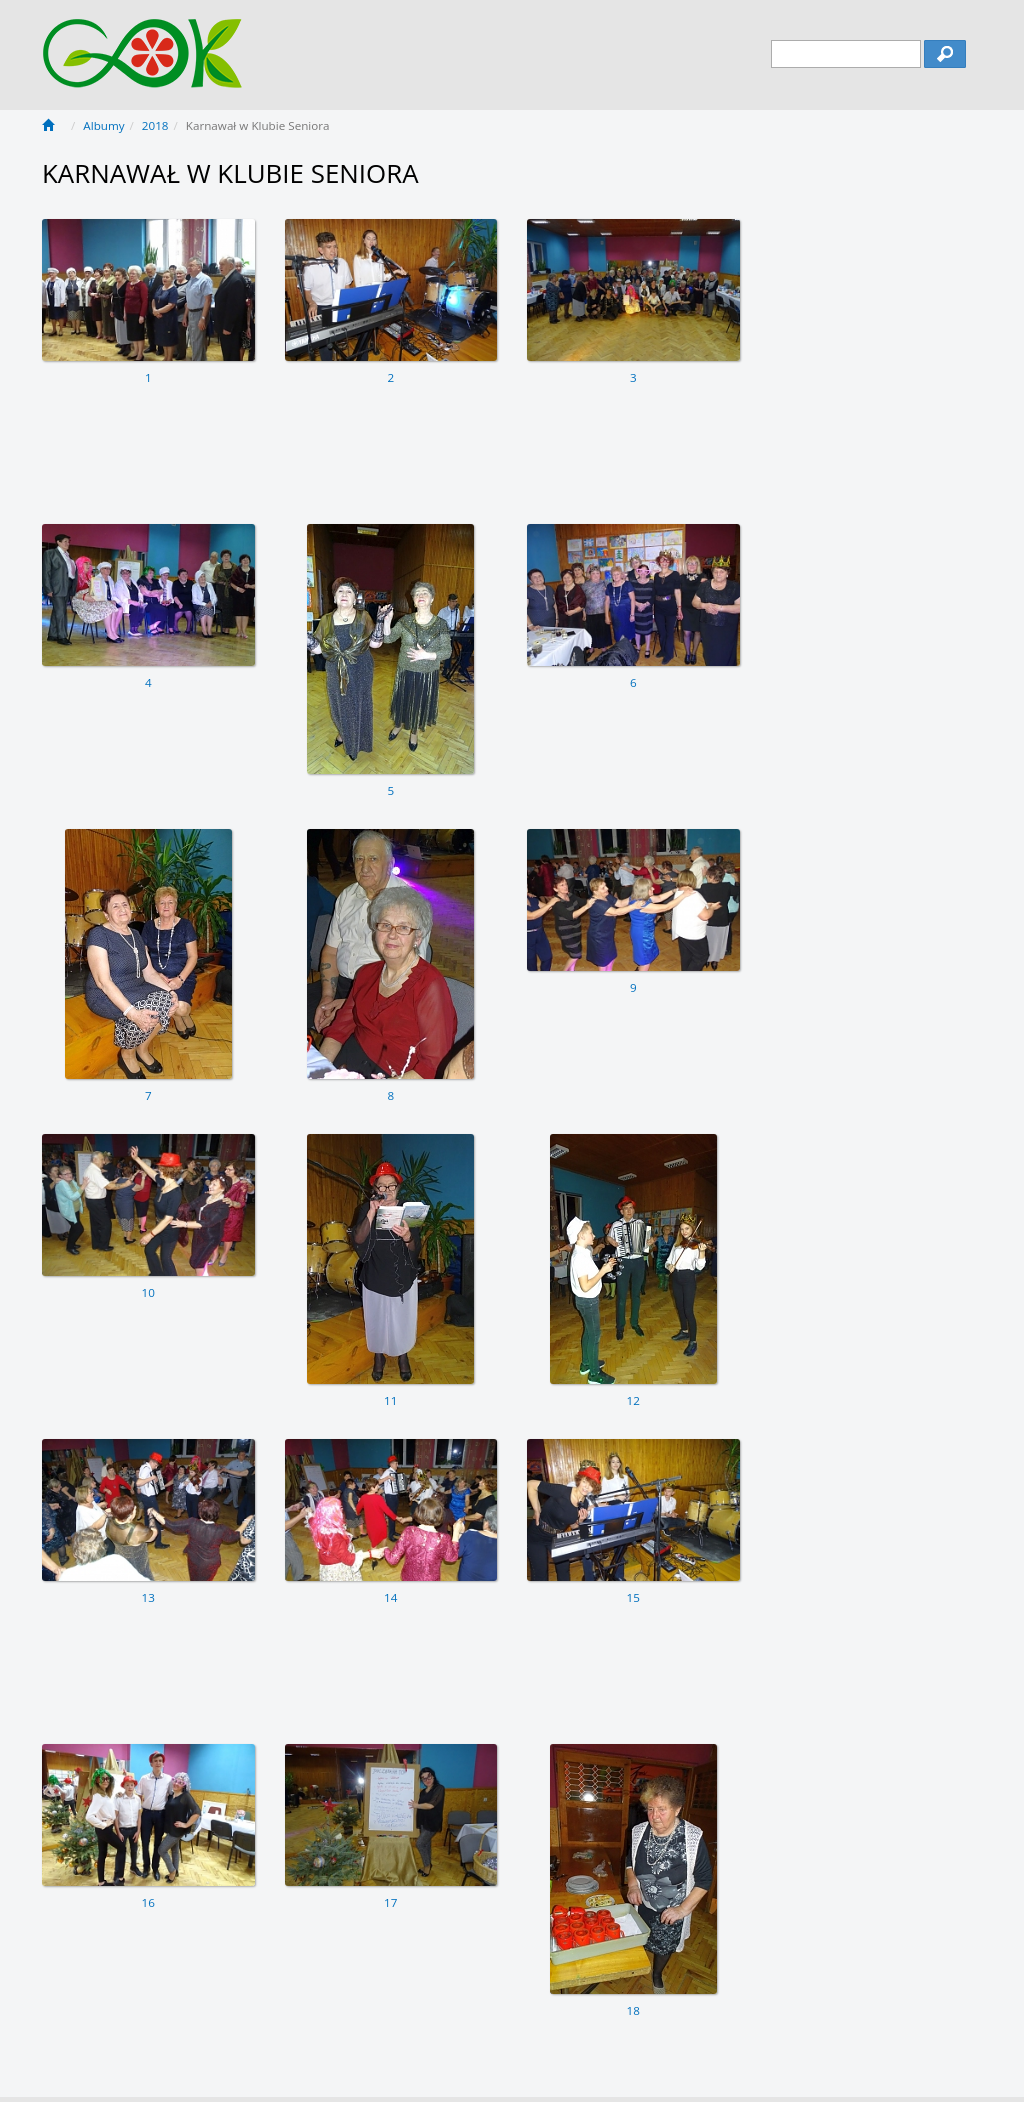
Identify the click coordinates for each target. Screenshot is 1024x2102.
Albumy (103, 125)
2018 (155, 125)
